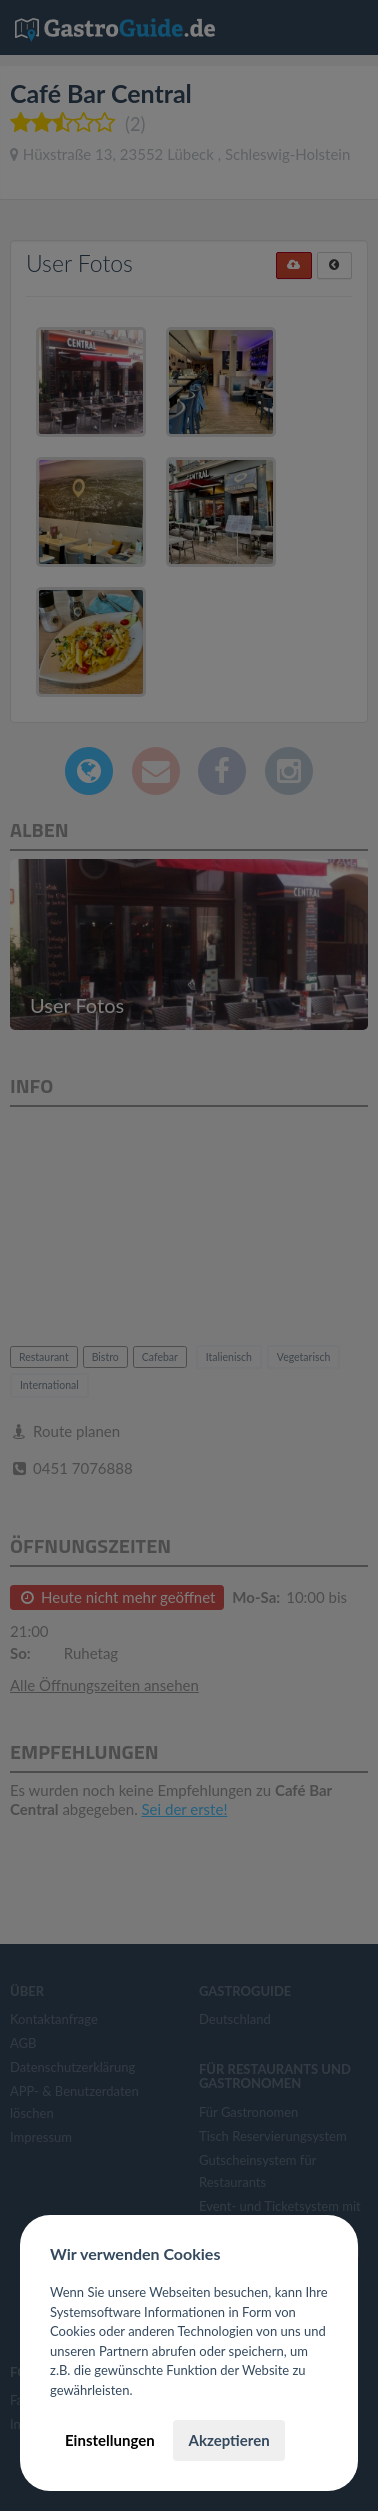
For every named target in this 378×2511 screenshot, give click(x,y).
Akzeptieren (228, 2440)
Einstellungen (110, 2440)
